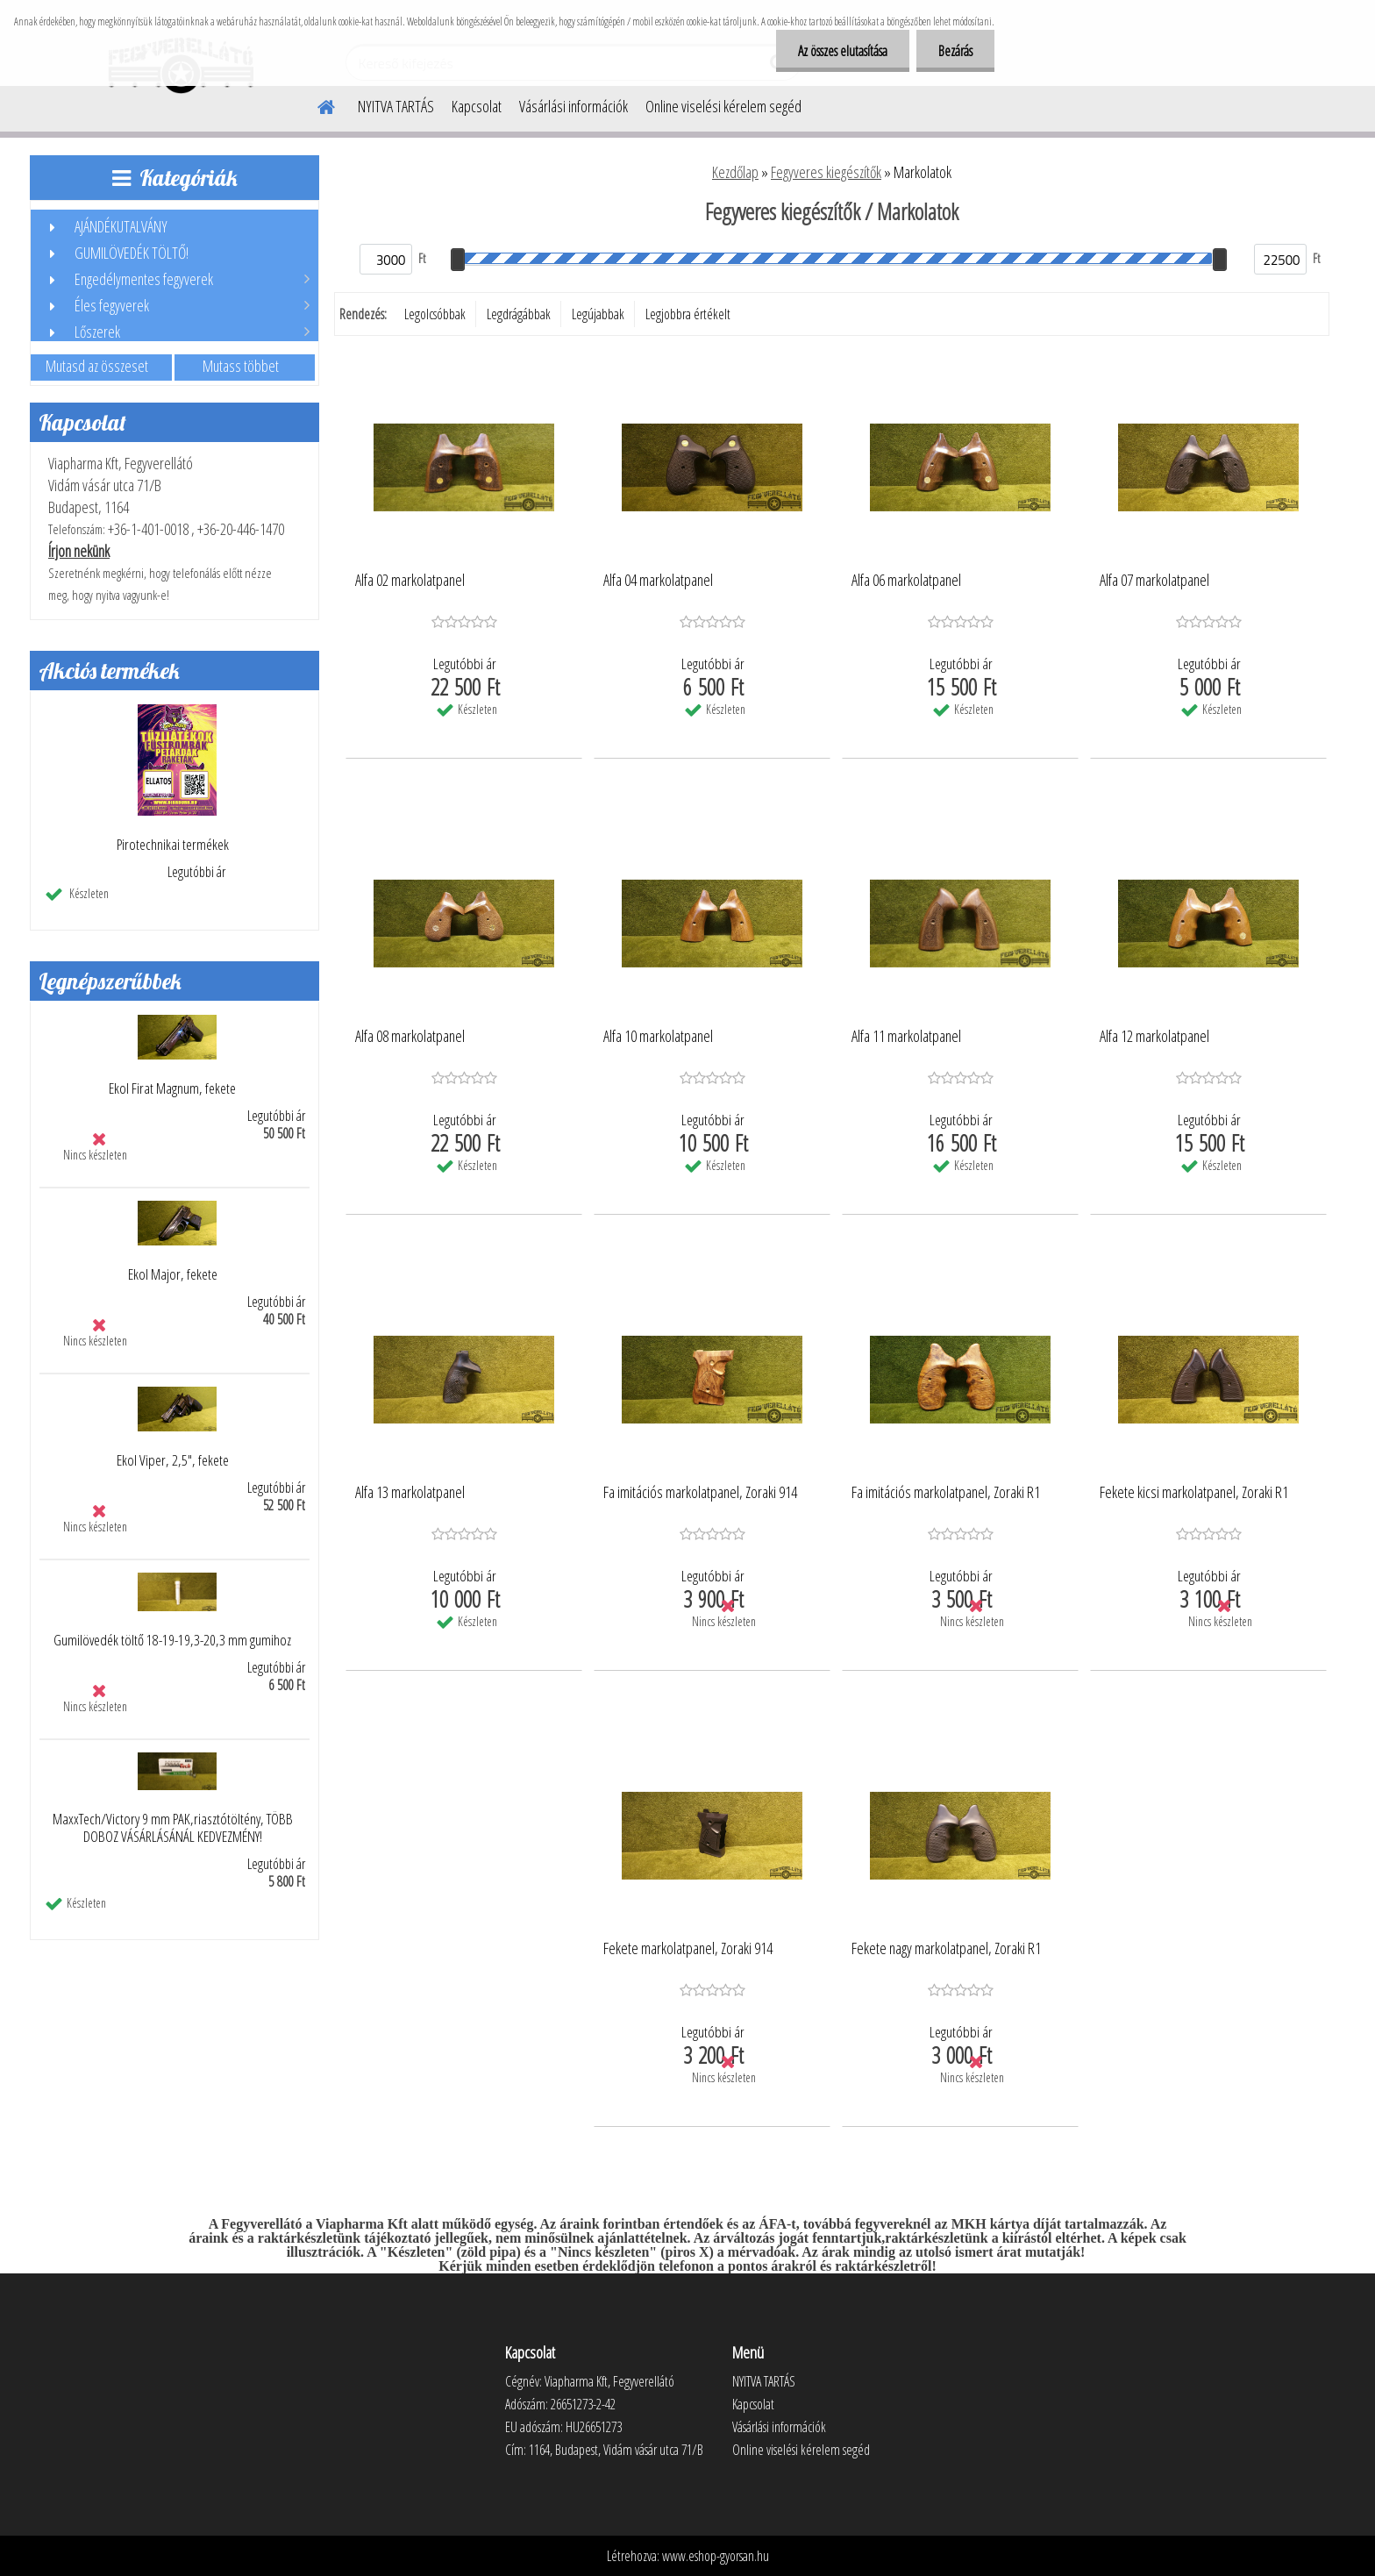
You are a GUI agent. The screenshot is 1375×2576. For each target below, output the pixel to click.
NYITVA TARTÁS (396, 106)
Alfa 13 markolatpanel (410, 1492)
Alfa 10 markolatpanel (658, 1036)
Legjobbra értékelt (687, 314)
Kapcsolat (477, 106)
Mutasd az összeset (97, 365)
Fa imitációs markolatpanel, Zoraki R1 (945, 1492)
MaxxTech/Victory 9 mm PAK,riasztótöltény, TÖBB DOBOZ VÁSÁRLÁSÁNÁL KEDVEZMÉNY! (173, 1827)
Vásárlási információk (573, 106)
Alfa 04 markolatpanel (658, 580)
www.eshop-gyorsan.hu (715, 2555)
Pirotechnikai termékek (173, 844)
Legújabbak (598, 314)
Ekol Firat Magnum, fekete (172, 1088)
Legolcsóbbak (435, 314)
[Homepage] (315, 104)
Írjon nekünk (79, 550)
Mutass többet (241, 365)
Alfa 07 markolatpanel (1154, 580)
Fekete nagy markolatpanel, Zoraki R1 (946, 1949)
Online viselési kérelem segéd (723, 106)
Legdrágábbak (519, 314)
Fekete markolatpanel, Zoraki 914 (688, 1949)
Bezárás (955, 51)
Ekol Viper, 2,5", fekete (173, 1460)
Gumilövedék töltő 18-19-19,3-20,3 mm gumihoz (172, 1640)
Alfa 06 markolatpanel (906, 580)
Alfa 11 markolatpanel (906, 1036)
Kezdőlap (735, 171)
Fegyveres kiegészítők (826, 171)
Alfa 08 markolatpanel (410, 1036)
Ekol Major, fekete (172, 1274)
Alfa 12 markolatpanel (1154, 1036)
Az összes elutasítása (842, 51)
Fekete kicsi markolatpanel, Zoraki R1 (1194, 1492)
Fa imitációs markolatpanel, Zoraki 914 (700, 1492)
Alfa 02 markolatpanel (410, 580)
